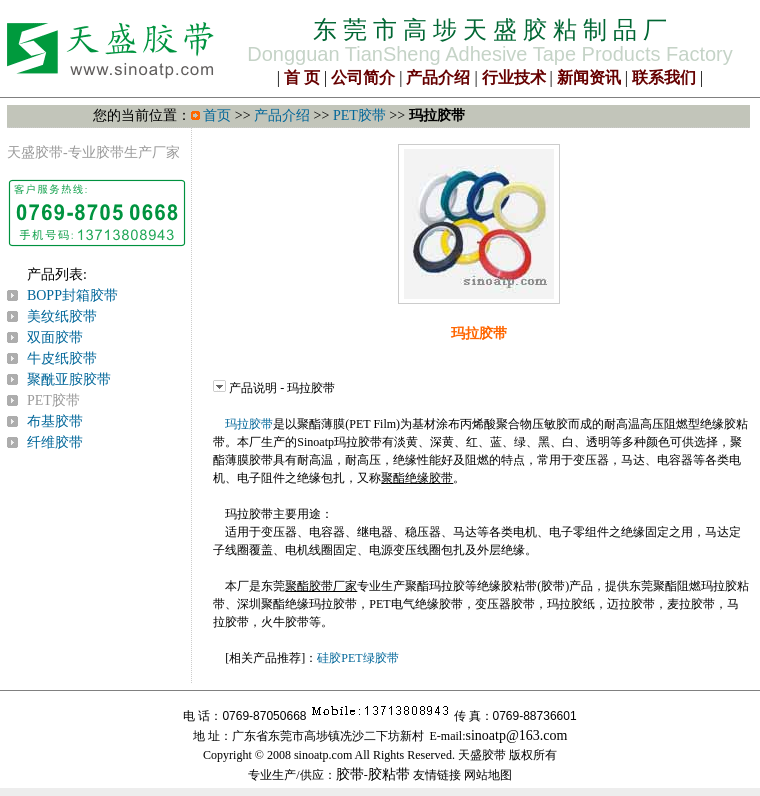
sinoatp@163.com (517, 735)
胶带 (350, 774)
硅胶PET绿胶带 (357, 658)
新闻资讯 (589, 77)
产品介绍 (438, 77)
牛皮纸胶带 (62, 358)
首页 (217, 115)
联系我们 (664, 77)
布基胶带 (55, 421)
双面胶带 (55, 337)
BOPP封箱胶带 (72, 295)
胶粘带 (389, 774)
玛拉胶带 (249, 424)
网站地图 (488, 775)
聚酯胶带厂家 (321, 586)
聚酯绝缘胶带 (417, 478)
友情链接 (437, 775)
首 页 (302, 77)
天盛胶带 (35, 152)
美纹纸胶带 (62, 316)
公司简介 (363, 77)
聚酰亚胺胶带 (69, 379)
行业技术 (514, 77)
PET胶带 (359, 115)
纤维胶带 (55, 442)
